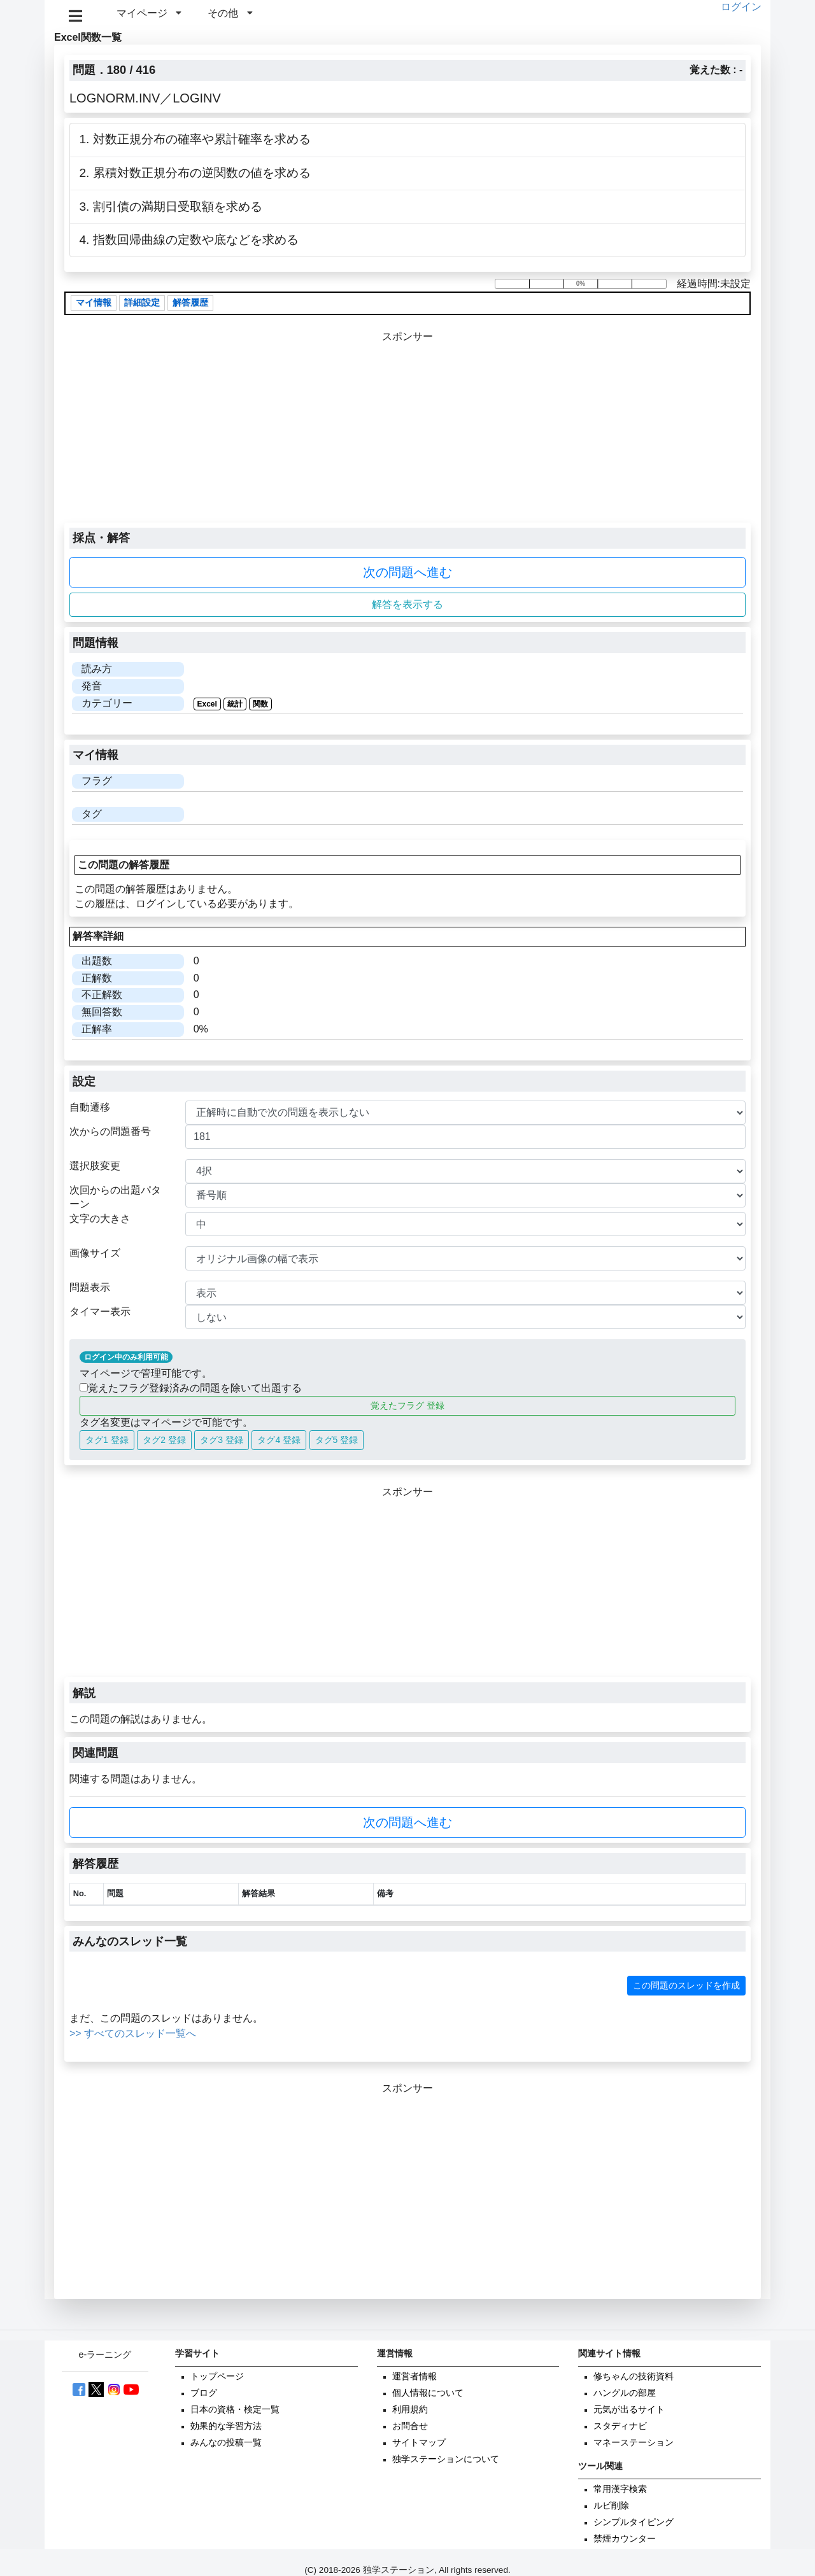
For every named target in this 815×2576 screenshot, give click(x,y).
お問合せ (410, 2426)
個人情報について (428, 2393)
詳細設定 (142, 302)
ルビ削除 (611, 2505)
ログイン (741, 6)
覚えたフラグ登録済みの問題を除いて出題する (191, 1388)
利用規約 (410, 2409)
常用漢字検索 (620, 2489)
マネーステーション (633, 2442)
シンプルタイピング (633, 2522)
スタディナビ (620, 2426)
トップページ (217, 2376)
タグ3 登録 (221, 1440)
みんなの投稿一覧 (226, 2442)
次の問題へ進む (407, 572)
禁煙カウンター (624, 2539)
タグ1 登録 (107, 1440)
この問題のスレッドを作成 (686, 1985)
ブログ (203, 2393)
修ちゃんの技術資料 (633, 2376)
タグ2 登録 (164, 1440)
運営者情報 (414, 2376)
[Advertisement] (407, 433)
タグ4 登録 (279, 1440)
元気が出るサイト (629, 2409)
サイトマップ (419, 2442)
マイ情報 (93, 302)
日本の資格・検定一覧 (235, 2409)
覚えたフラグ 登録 (407, 1405)
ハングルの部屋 (624, 2393)
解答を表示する (407, 604)
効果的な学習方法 (226, 2426)
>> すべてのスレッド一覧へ (132, 2033)
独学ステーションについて (445, 2459)
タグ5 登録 (336, 1440)
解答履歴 (190, 302)
